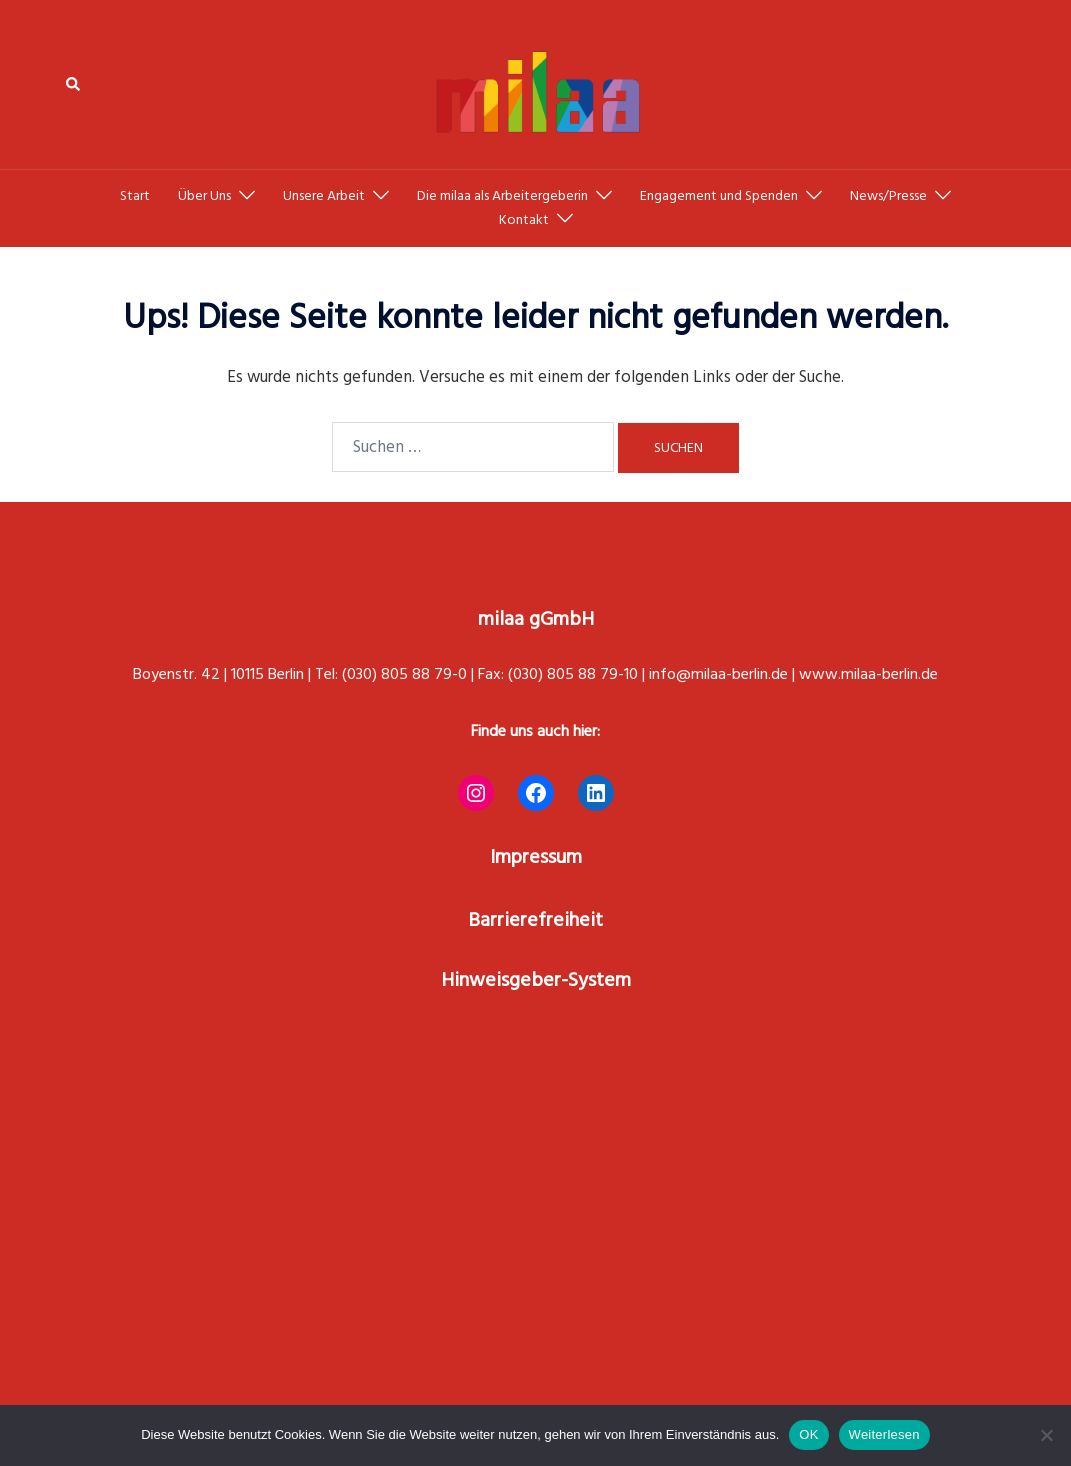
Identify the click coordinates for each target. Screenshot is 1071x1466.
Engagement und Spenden (719, 196)
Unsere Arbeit (324, 196)
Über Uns (204, 196)
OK (808, 1434)
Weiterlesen (884, 1434)
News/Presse (888, 196)
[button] (74, 85)
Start (135, 196)
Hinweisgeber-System (536, 980)
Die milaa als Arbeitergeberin (502, 196)
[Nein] (1046, 1435)
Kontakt (524, 220)
